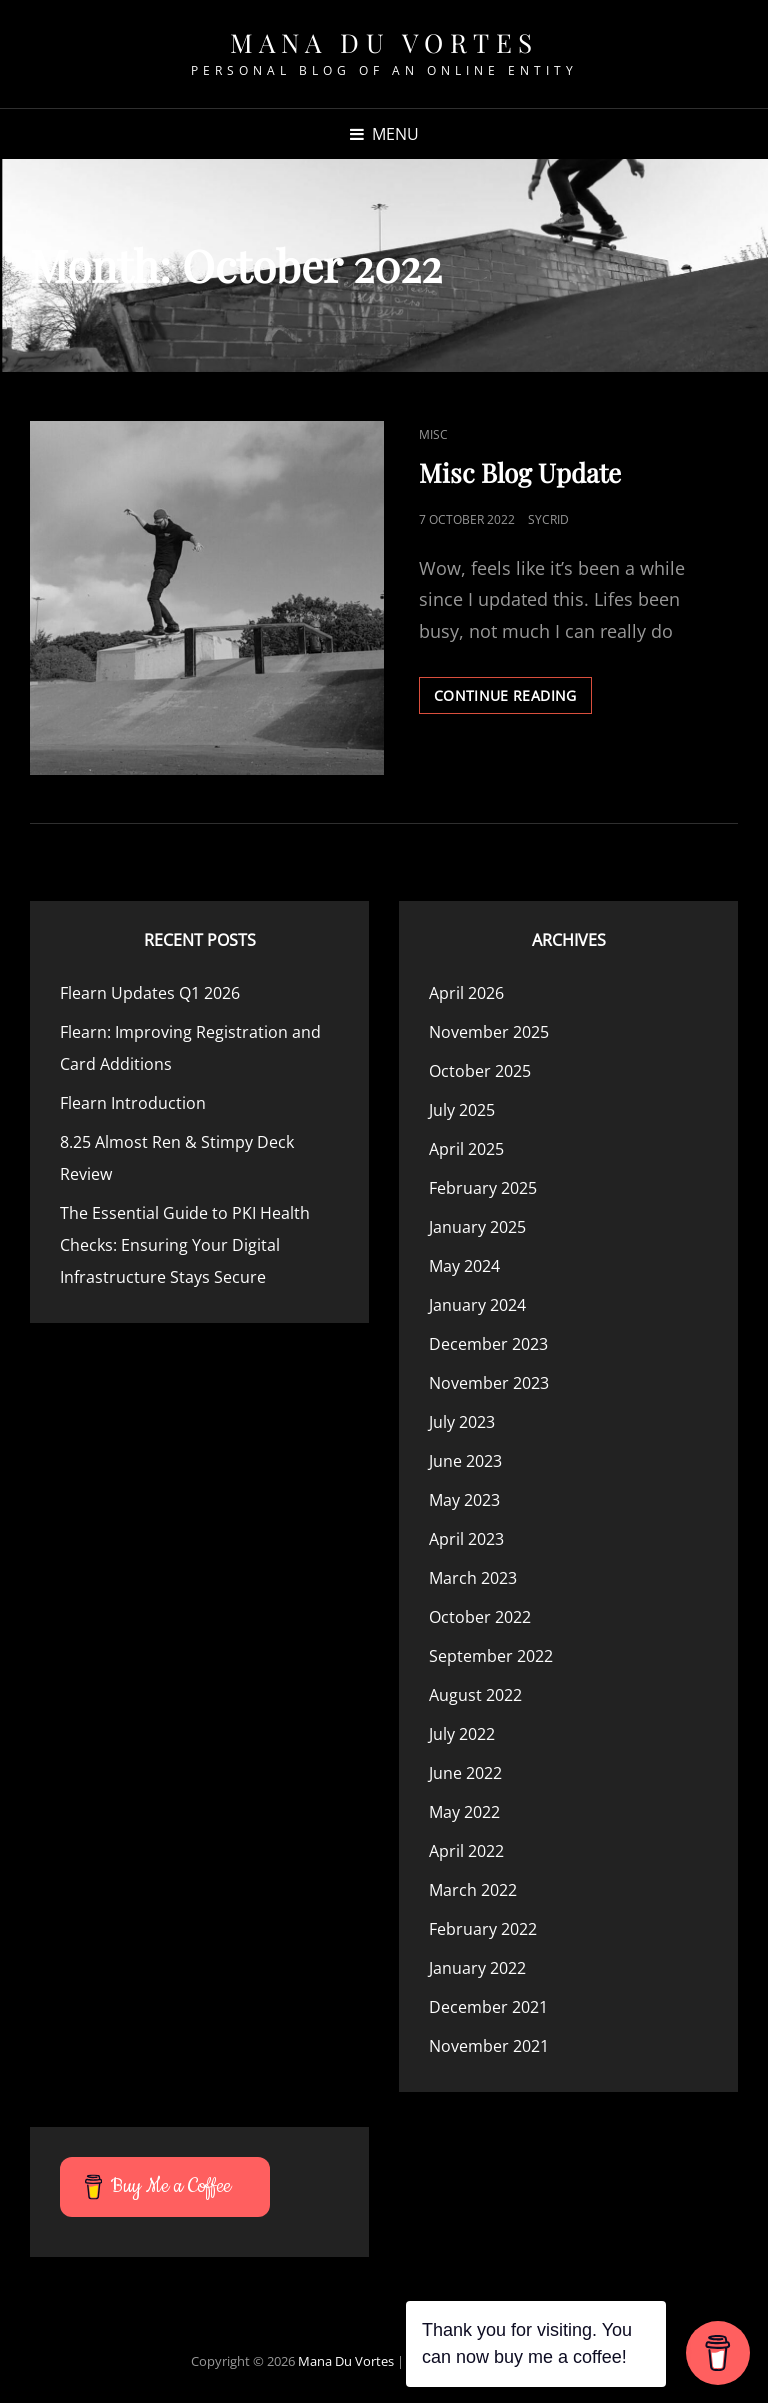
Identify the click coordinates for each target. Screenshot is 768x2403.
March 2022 (473, 1890)
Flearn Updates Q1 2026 (150, 993)
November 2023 (489, 1383)
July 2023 (462, 1422)
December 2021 (488, 2007)
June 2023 (465, 1461)
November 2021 (489, 2046)
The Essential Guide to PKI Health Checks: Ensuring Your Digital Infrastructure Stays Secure (185, 1245)
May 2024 (464, 1266)
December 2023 (488, 1344)
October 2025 (480, 1071)
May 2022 (464, 1812)
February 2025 (483, 1188)
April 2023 (466, 1539)
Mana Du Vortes (384, 42)
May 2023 (464, 1500)
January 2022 (477, 1968)
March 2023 (473, 1578)
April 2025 (466, 1149)
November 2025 (489, 1032)
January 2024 (477, 1305)
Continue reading (513, 699)
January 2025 (477, 1227)
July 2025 (462, 1110)
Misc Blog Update (520, 472)
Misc (433, 434)
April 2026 (466, 993)
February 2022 (483, 1929)
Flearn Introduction (133, 1103)
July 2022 (462, 1734)
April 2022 (466, 1851)
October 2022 (480, 1617)
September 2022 (491, 1656)
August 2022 (475, 1695)
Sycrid (548, 519)
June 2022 (465, 1773)
